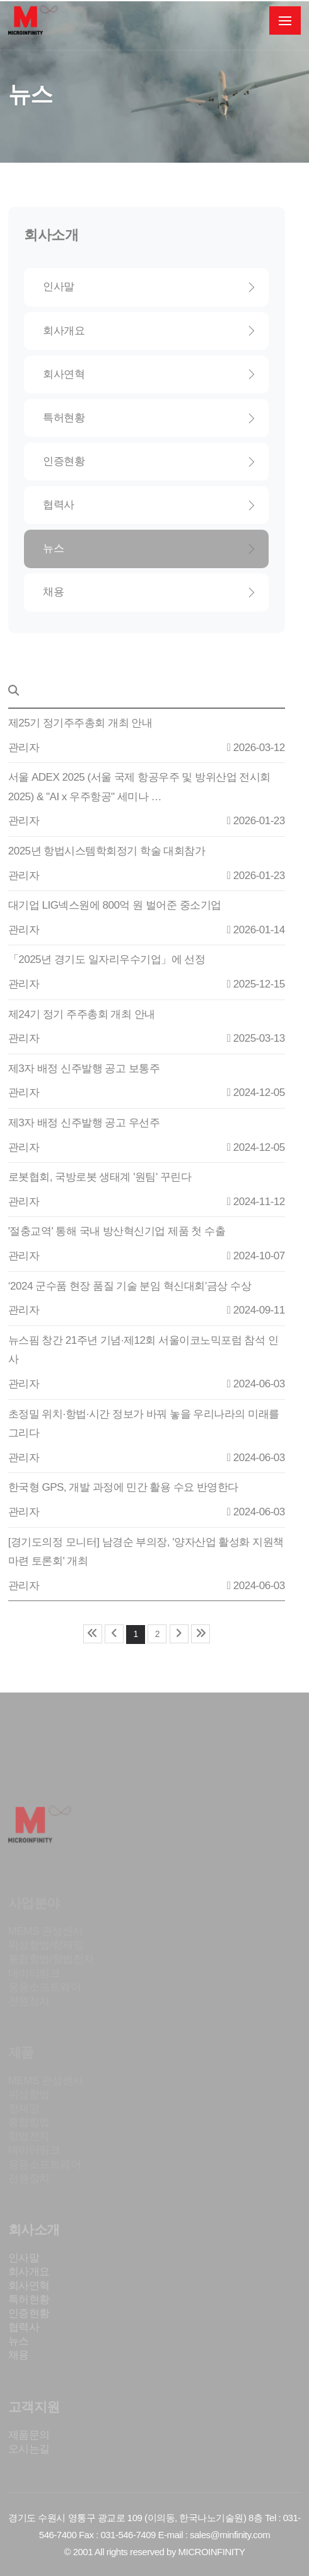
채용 (149, 592)
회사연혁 (149, 374)
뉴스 (149, 548)
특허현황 (149, 418)
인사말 (149, 287)
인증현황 (149, 461)
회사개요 (149, 331)
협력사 (149, 505)
